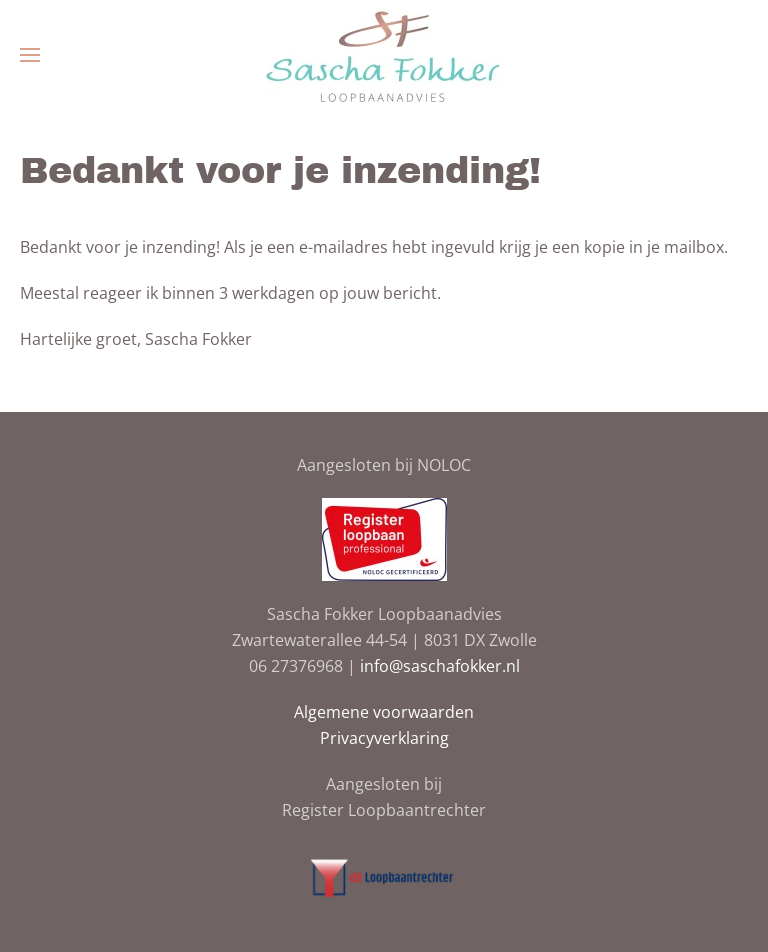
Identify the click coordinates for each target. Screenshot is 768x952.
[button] (30, 55)
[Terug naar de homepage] (384, 55)
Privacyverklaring (384, 738)
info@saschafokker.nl (440, 666)
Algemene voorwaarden (384, 712)
